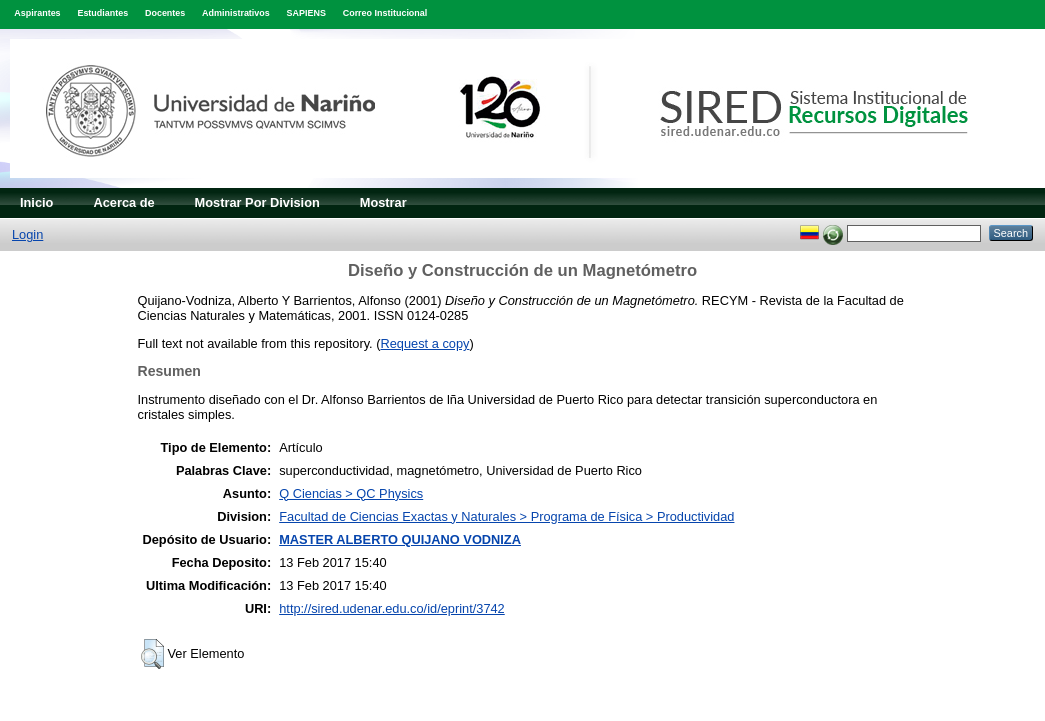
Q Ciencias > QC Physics (351, 493)
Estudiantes (102, 13)
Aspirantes (37, 13)
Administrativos (236, 13)
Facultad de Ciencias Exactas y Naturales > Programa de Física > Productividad (506, 516)
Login (27, 234)
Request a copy (425, 343)
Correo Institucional (385, 13)
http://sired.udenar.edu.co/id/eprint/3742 (392, 608)
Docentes (165, 13)
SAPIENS (306, 13)
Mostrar (383, 202)
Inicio (36, 202)
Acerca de (123, 202)
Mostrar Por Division (257, 202)
